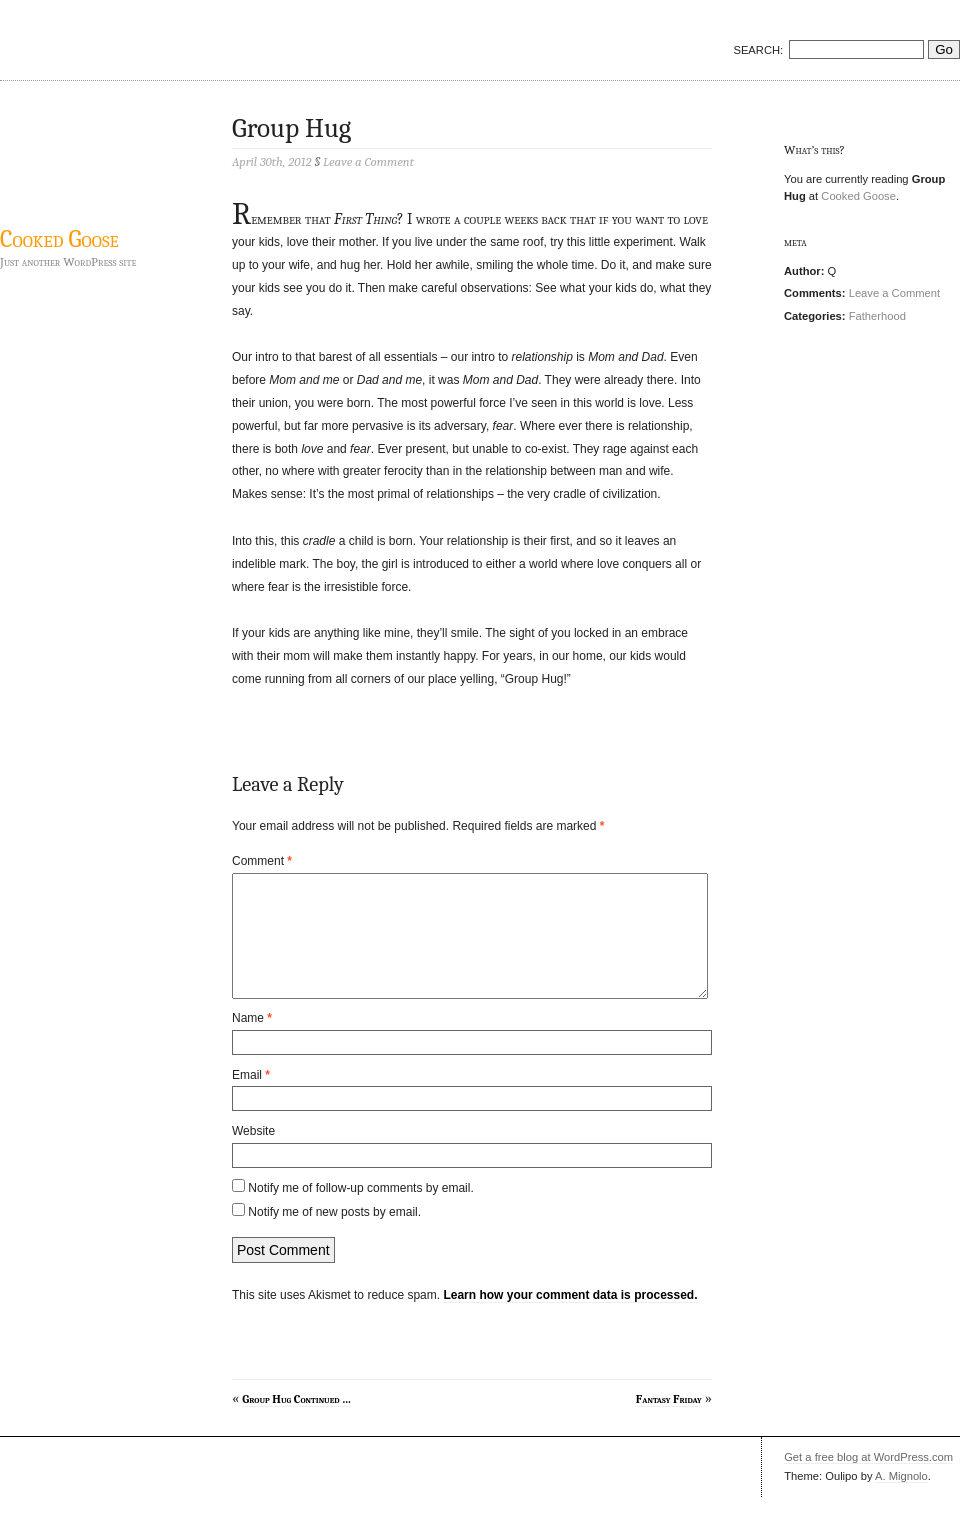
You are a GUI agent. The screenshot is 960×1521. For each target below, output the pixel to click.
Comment (262, 861)
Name (252, 1042)
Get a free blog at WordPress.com (868, 1481)
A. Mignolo (901, 1500)
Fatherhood (877, 316)
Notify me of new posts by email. (334, 1236)
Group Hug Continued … (296, 1423)
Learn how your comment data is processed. (570, 1319)
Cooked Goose (59, 239)
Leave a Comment (894, 293)
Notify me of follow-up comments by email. (360, 1212)
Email (251, 1099)
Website (253, 1155)
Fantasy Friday (669, 1423)
